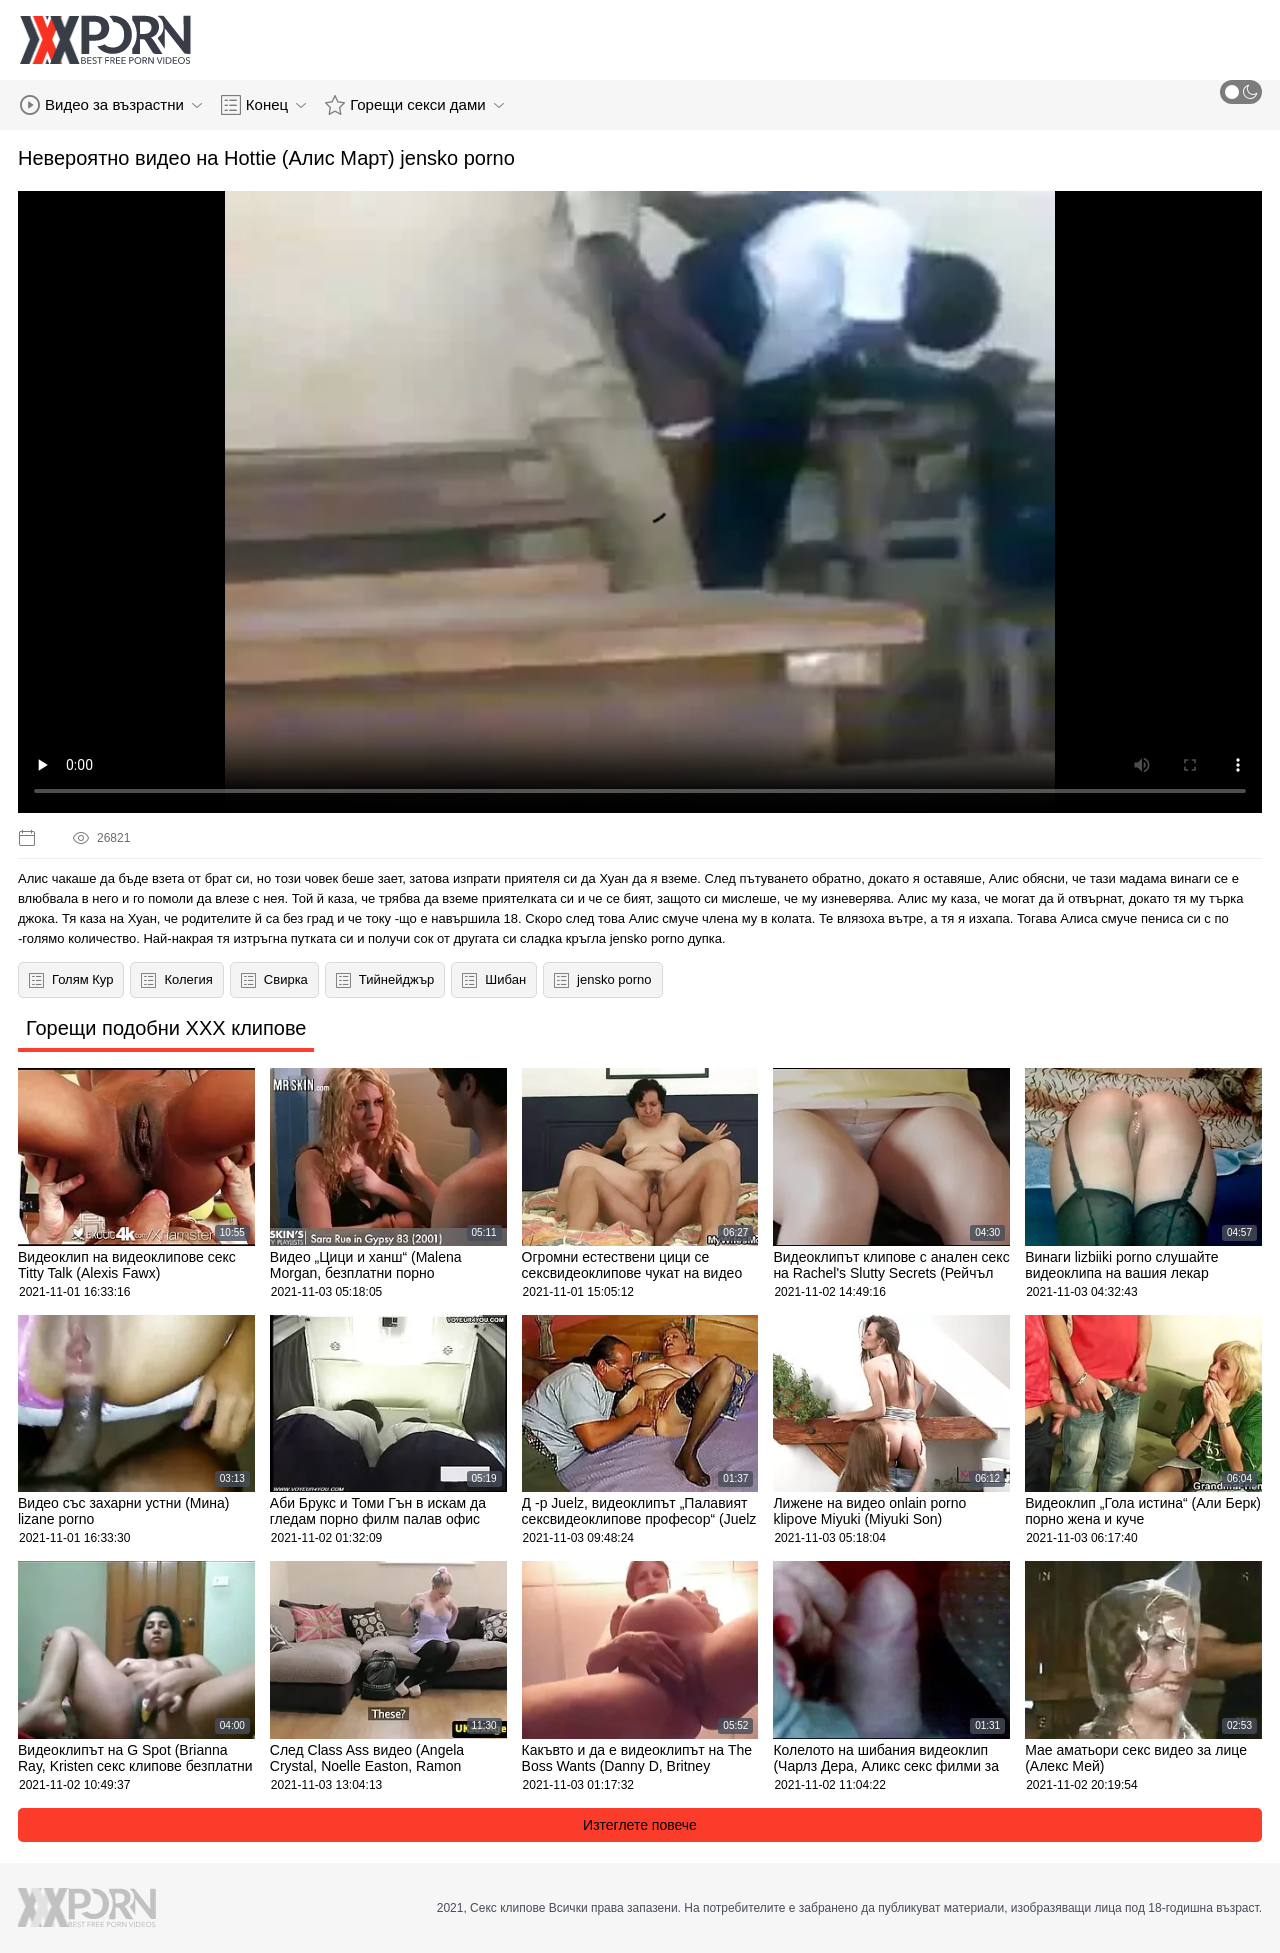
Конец (263, 105)
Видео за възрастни (111, 105)
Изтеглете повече (640, 1825)
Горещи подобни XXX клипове (166, 1028)
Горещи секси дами (414, 105)
